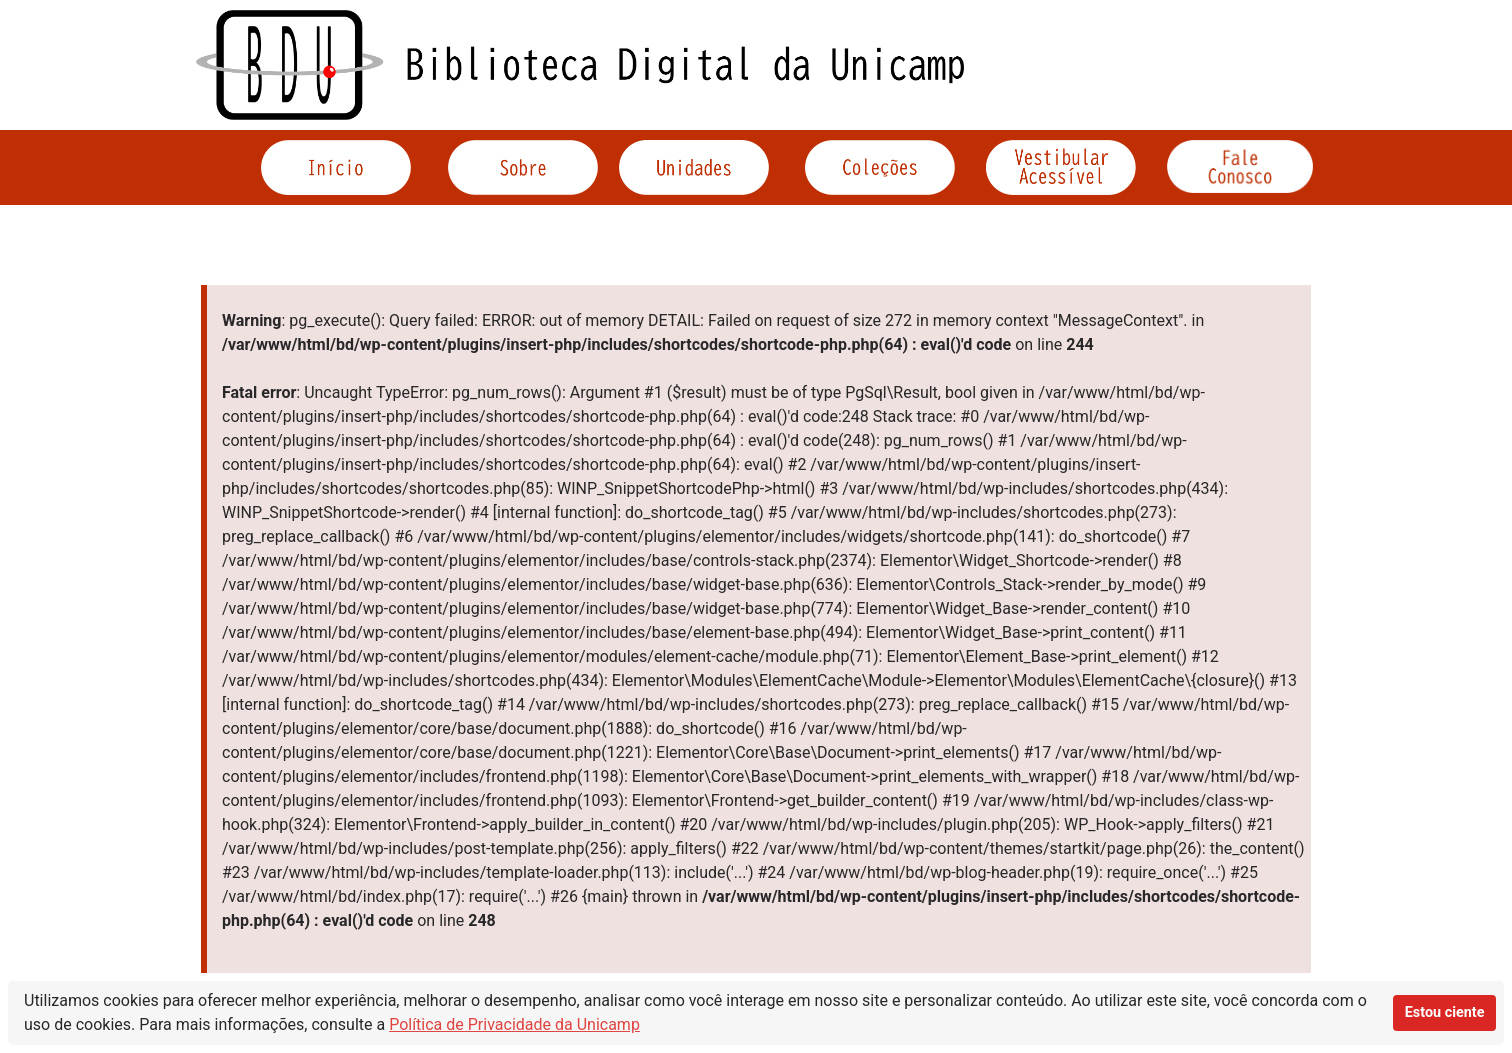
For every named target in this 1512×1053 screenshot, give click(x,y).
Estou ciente (1445, 1012)
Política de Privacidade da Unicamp (514, 1024)
